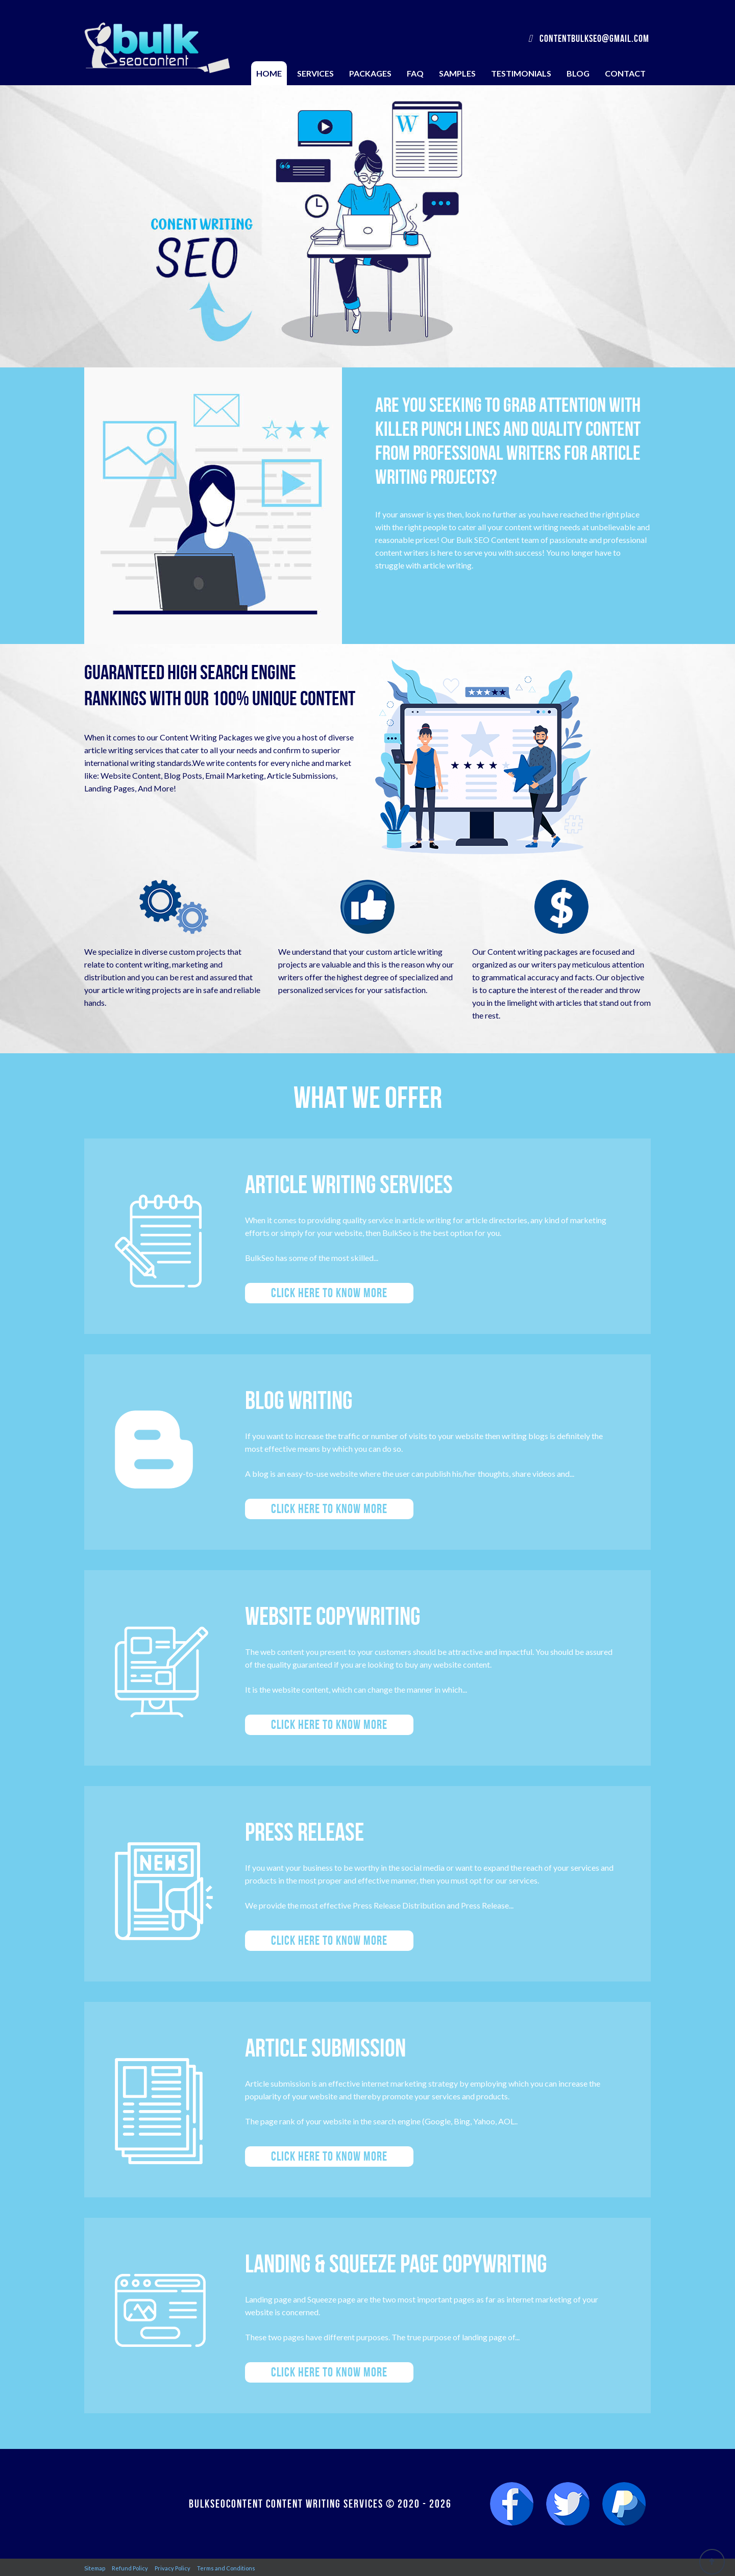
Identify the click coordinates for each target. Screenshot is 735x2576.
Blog (578, 73)
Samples (457, 73)
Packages (370, 73)
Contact (625, 73)
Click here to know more (329, 1293)
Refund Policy (130, 2568)
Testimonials (521, 73)
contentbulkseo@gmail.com (588, 38)
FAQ (415, 73)
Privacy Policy (172, 2568)
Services (315, 73)
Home (269, 73)
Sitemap (94, 2568)
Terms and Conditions (226, 2568)
